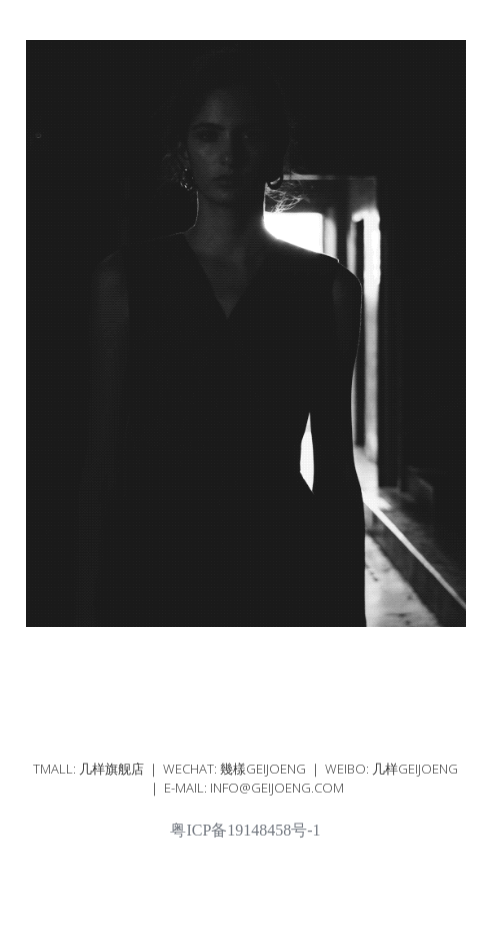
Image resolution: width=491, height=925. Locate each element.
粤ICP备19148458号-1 (245, 836)
